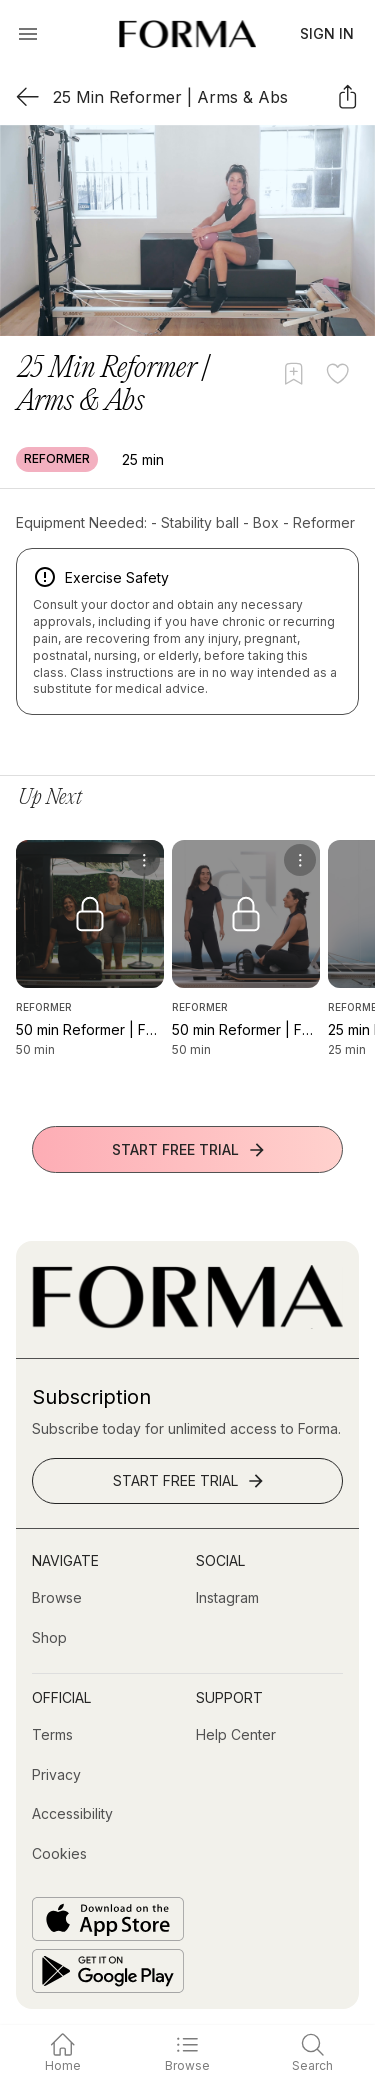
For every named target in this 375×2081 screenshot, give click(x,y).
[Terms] (52, 1735)
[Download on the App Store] (108, 1919)
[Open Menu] (28, 34)
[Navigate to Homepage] (187, 34)
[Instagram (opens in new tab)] (227, 1598)
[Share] (347, 96)
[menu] (144, 860)
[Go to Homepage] (187, 1323)
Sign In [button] (327, 33)
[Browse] (57, 1598)
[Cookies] (59, 1854)
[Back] (27, 96)
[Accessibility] (72, 1814)
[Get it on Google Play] (108, 1971)
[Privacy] (56, 1775)
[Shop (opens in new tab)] (49, 1638)
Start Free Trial (189, 1150)
